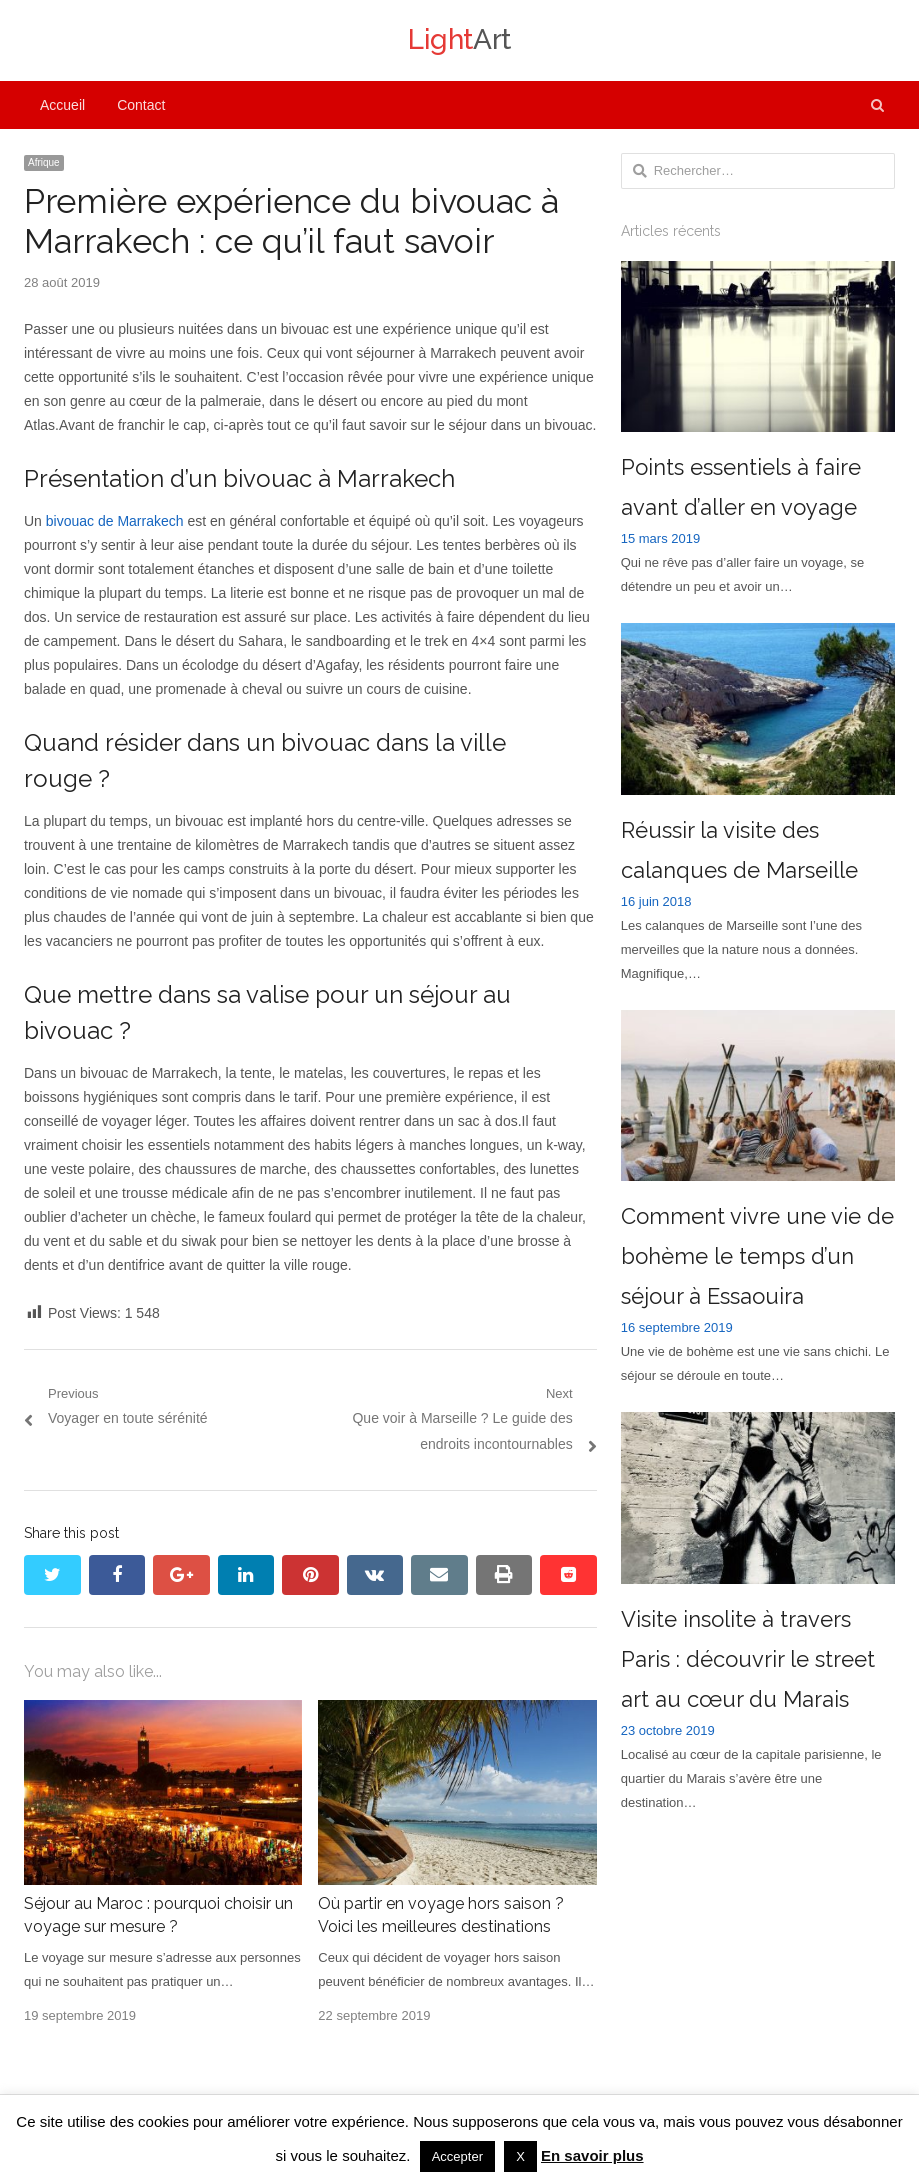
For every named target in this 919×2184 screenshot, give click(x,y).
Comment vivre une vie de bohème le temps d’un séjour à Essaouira (757, 1256)
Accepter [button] (457, 2156)
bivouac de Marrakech (115, 521)
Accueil (62, 105)
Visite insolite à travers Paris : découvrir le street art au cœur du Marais (748, 1659)
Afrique (44, 162)
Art (459, 39)
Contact (141, 105)
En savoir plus (592, 2155)
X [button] (520, 2156)
